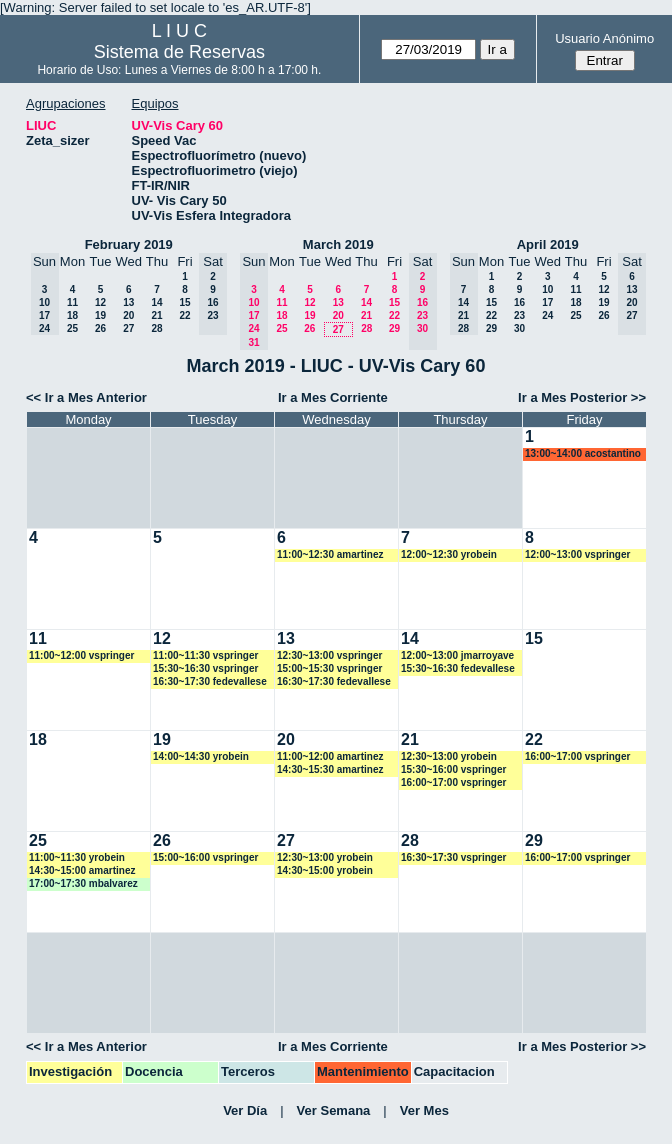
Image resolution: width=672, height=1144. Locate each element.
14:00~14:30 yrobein (201, 756)
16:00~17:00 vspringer (453, 782)
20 (128, 315)
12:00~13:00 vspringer (577, 554)
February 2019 (129, 244)
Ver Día (245, 1110)
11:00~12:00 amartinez (330, 756)
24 (547, 315)
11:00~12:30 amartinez (330, 554)
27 (128, 328)
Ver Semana (334, 1110)
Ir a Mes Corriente (333, 397)
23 (519, 315)
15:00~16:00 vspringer (205, 857)
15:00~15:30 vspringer (329, 668)
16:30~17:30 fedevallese (210, 681)
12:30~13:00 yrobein (449, 756)
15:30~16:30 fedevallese (458, 668)
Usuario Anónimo (604, 38)
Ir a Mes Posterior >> (582, 397)
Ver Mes (424, 1110)
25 (72, 328)
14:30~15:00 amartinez (82, 870)
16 (519, 302)
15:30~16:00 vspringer (453, 769)
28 (156, 328)
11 (72, 302)
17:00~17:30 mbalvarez (83, 883)
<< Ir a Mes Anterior (86, 397)
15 (184, 302)
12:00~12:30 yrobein (449, 554)
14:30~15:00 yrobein (325, 870)
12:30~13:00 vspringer (329, 655)
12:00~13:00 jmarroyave (457, 655)
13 (128, 302)
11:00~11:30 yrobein (77, 857)
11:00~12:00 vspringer (81, 655)
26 (100, 328)
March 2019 (338, 244)
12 (100, 302)
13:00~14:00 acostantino (583, 453)
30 (519, 328)
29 (394, 328)
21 (156, 315)
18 (72, 315)
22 (184, 315)
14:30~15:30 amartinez (330, 769)
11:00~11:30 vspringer (205, 655)
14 (156, 302)
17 (547, 302)
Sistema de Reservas (179, 52)
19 (100, 315)
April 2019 (548, 244)
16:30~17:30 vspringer (453, 857)
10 (547, 289)
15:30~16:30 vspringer (205, 668)
